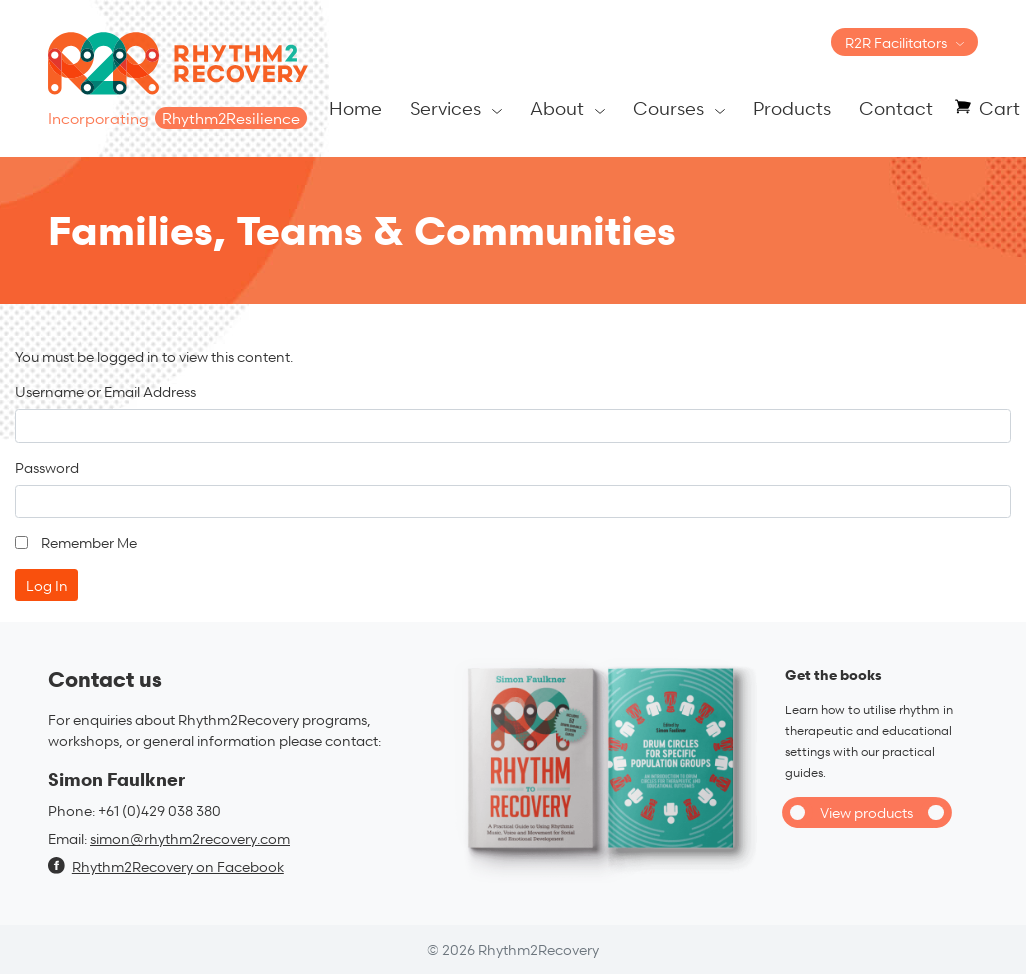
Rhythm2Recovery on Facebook (166, 866)
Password (47, 467)
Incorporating (177, 118)
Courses (668, 107)
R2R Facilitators (896, 42)
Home (355, 107)
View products (866, 812)
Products (792, 107)
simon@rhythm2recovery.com (190, 838)
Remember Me (89, 542)
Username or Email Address (105, 391)
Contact (896, 107)
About (557, 107)
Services (445, 107)
